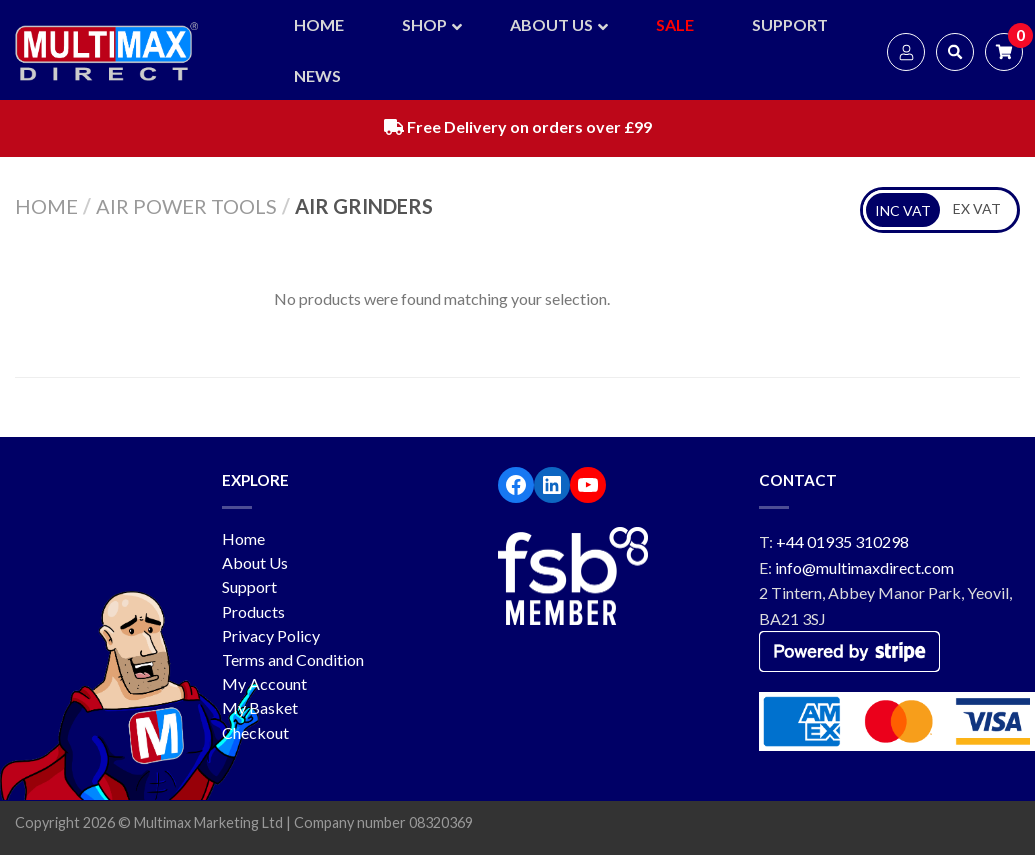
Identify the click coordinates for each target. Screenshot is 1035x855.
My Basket (260, 707)
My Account (264, 683)
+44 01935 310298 (842, 541)
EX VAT (977, 208)
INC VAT (903, 210)
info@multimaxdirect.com (864, 567)
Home (46, 206)
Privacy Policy (271, 635)
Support (249, 586)
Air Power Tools (186, 206)
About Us (255, 562)
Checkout (255, 732)
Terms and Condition (293, 659)
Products (253, 611)
